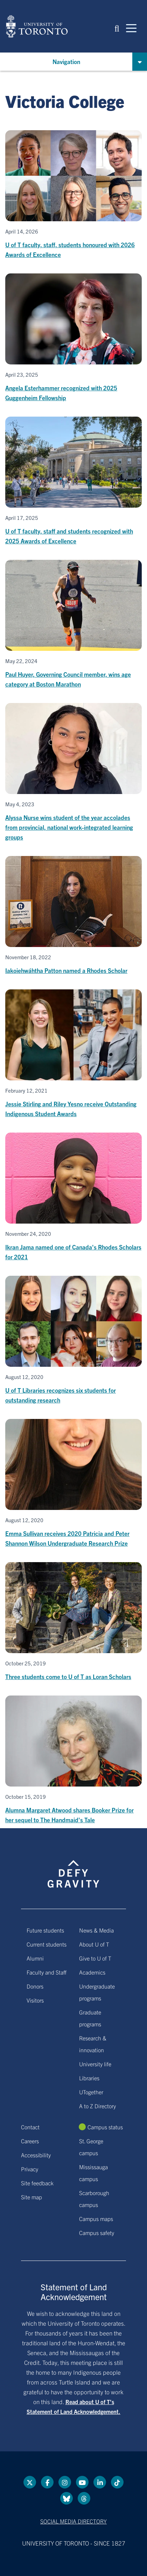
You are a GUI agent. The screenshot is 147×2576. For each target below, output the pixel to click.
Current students (46, 1944)
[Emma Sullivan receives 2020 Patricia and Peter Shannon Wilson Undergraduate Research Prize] (73, 1483)
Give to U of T (95, 1958)
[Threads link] (84, 2498)
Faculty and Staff (46, 1972)
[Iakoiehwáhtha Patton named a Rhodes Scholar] (73, 915)
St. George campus (91, 2146)
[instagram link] (64, 2482)
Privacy (29, 2168)
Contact (30, 2126)
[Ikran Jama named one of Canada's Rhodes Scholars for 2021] (73, 1197)
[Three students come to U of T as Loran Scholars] (73, 1622)
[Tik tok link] (117, 2482)
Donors (35, 1986)
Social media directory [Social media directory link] (73, 2521)
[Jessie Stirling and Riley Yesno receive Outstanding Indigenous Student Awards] (73, 1054)
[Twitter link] (29, 2482)
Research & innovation (92, 2043)
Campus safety (96, 2232)
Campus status (105, 2126)
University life (95, 2063)
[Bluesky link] (66, 2498)
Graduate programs (90, 2017)
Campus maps (96, 2218)
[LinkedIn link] (99, 2482)
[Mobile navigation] (131, 27)
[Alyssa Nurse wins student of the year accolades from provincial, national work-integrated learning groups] (73, 772)
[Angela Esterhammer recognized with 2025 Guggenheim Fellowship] (73, 338)
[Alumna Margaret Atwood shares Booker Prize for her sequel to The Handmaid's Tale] (73, 1760)
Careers (30, 2140)
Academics (92, 1972)
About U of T (94, 1944)
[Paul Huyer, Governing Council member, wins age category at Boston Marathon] (73, 624)
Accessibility (36, 2154)
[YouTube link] (82, 2482)
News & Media (96, 1930)
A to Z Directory (97, 2105)
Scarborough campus (94, 2198)
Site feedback (37, 2182)
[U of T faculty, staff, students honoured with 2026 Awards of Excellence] (73, 194)
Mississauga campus (93, 2172)
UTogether (91, 2091)
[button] (116, 27)
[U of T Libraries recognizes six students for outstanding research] (73, 1340)
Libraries (89, 2077)
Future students (45, 1930)
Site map (31, 2196)
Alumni (35, 1958)
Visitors (35, 2000)
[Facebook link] (47, 2482)
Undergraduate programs (97, 1992)
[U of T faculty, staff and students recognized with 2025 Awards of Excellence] (73, 481)
